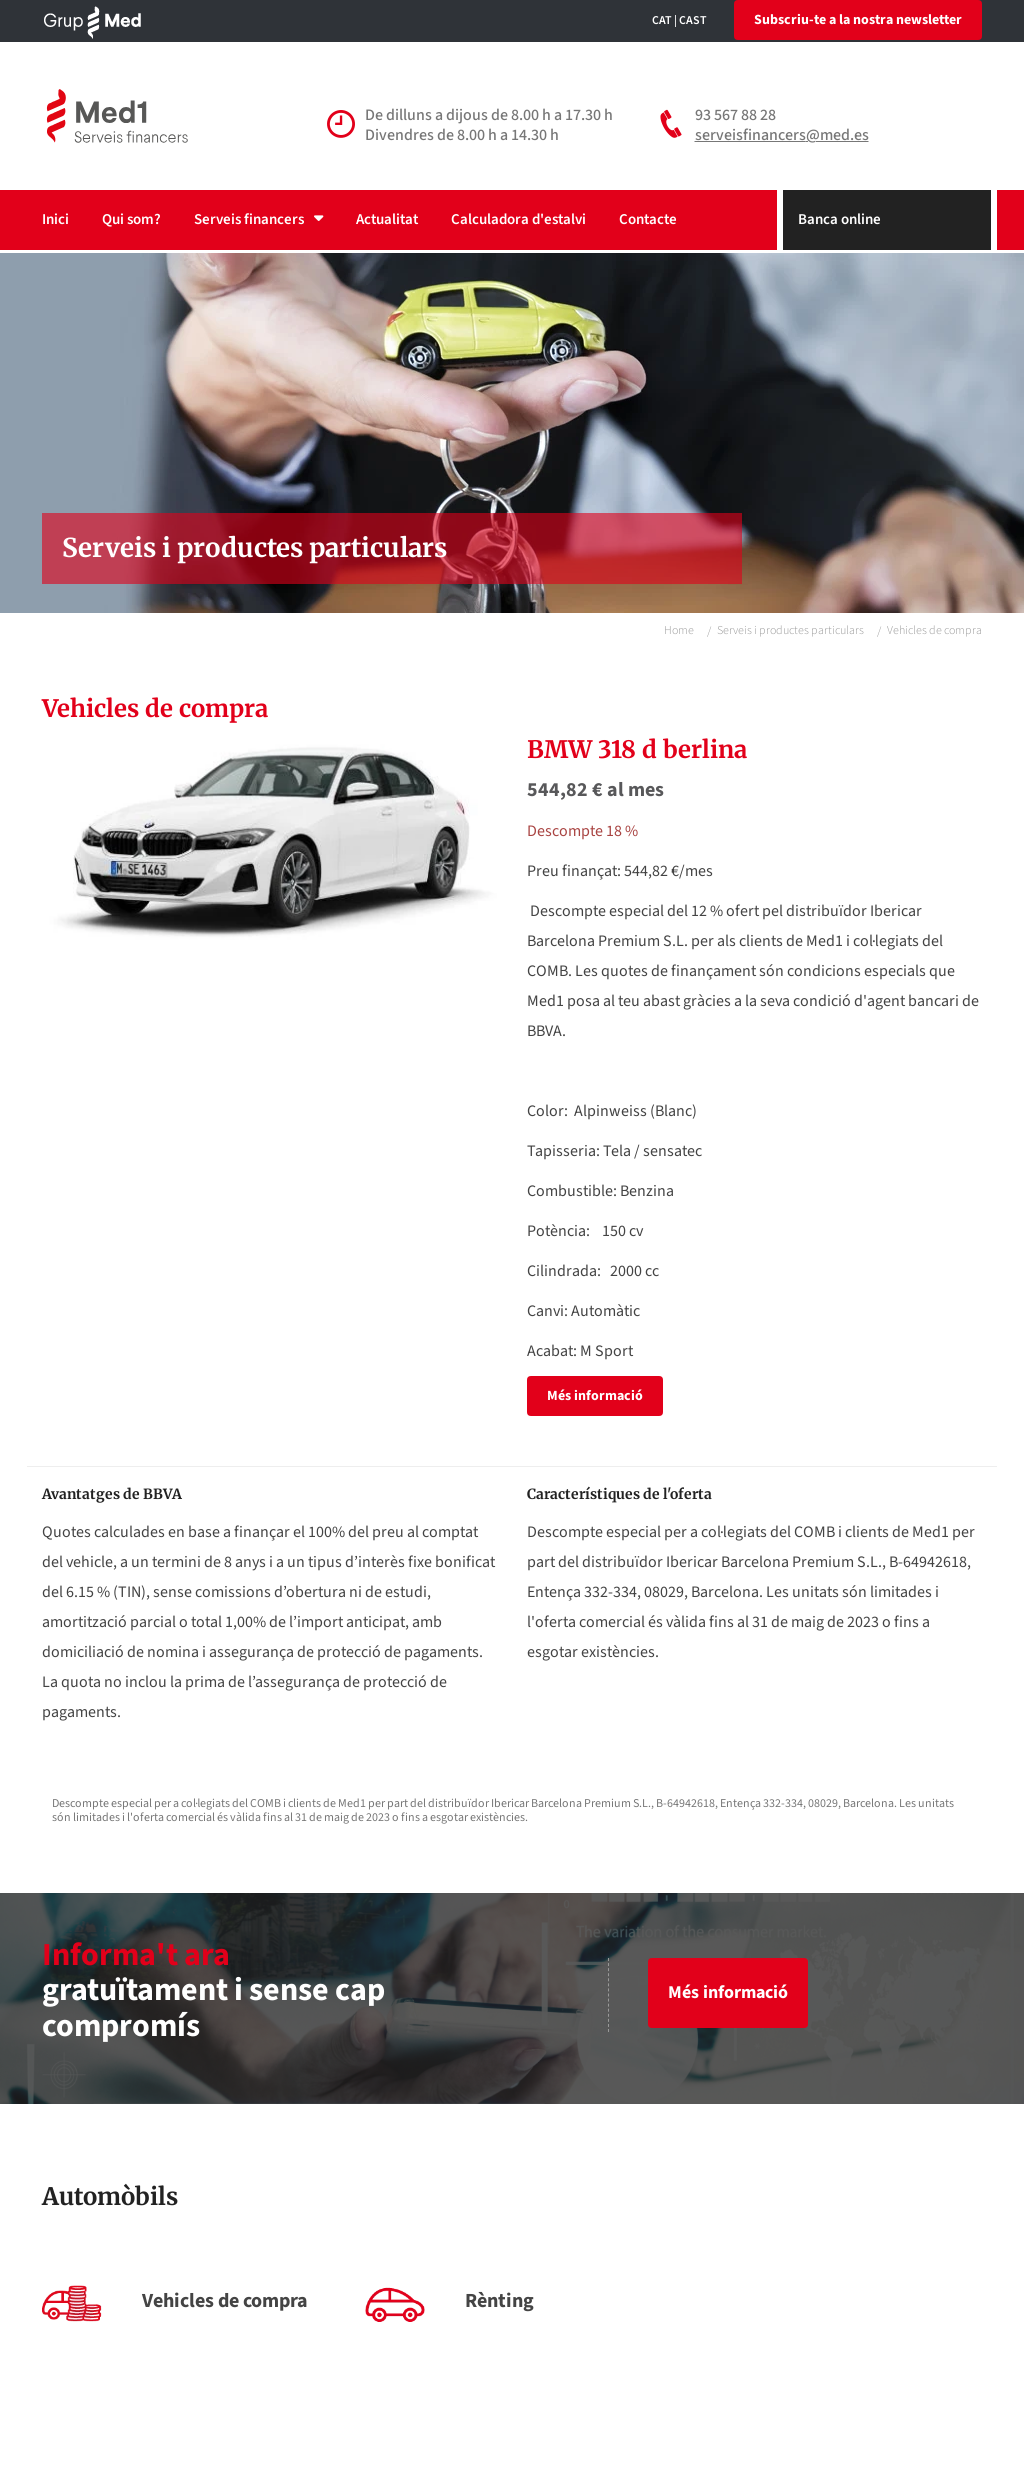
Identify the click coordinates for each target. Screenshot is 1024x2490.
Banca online (839, 219)
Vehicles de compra (225, 2301)
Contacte (648, 219)
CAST (693, 20)
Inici (55, 219)
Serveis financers (258, 219)
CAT (662, 20)
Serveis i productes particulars (790, 630)
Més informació (595, 1396)
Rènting (499, 2301)
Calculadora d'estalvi (518, 219)
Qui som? (131, 219)
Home (679, 630)
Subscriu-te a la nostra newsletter (858, 20)
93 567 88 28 (735, 115)
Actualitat (387, 219)
